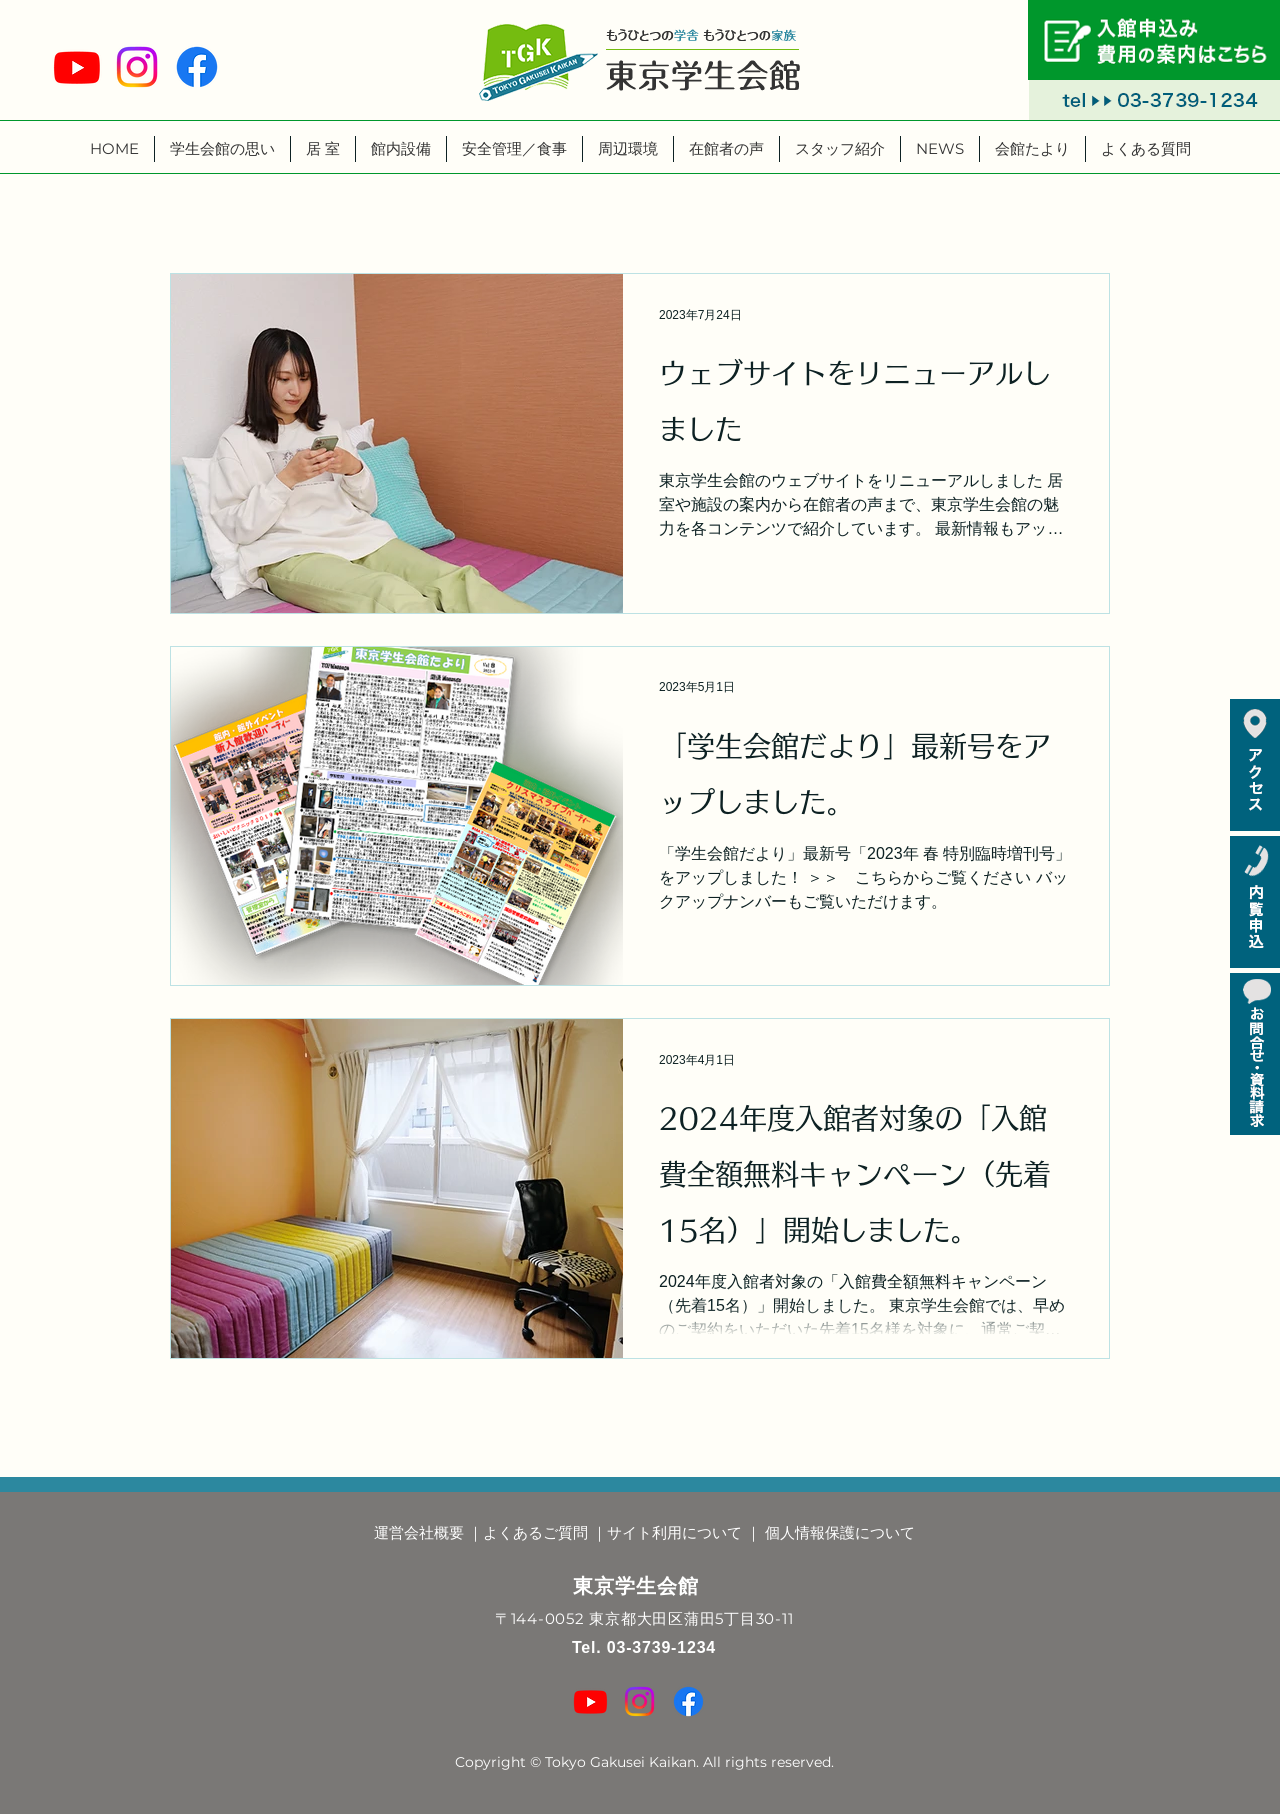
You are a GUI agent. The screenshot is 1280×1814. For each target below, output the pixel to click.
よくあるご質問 (535, 1532)
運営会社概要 (419, 1532)
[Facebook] (197, 67)
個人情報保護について (840, 1532)
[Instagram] (137, 67)
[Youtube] (77, 67)
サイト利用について (674, 1532)
